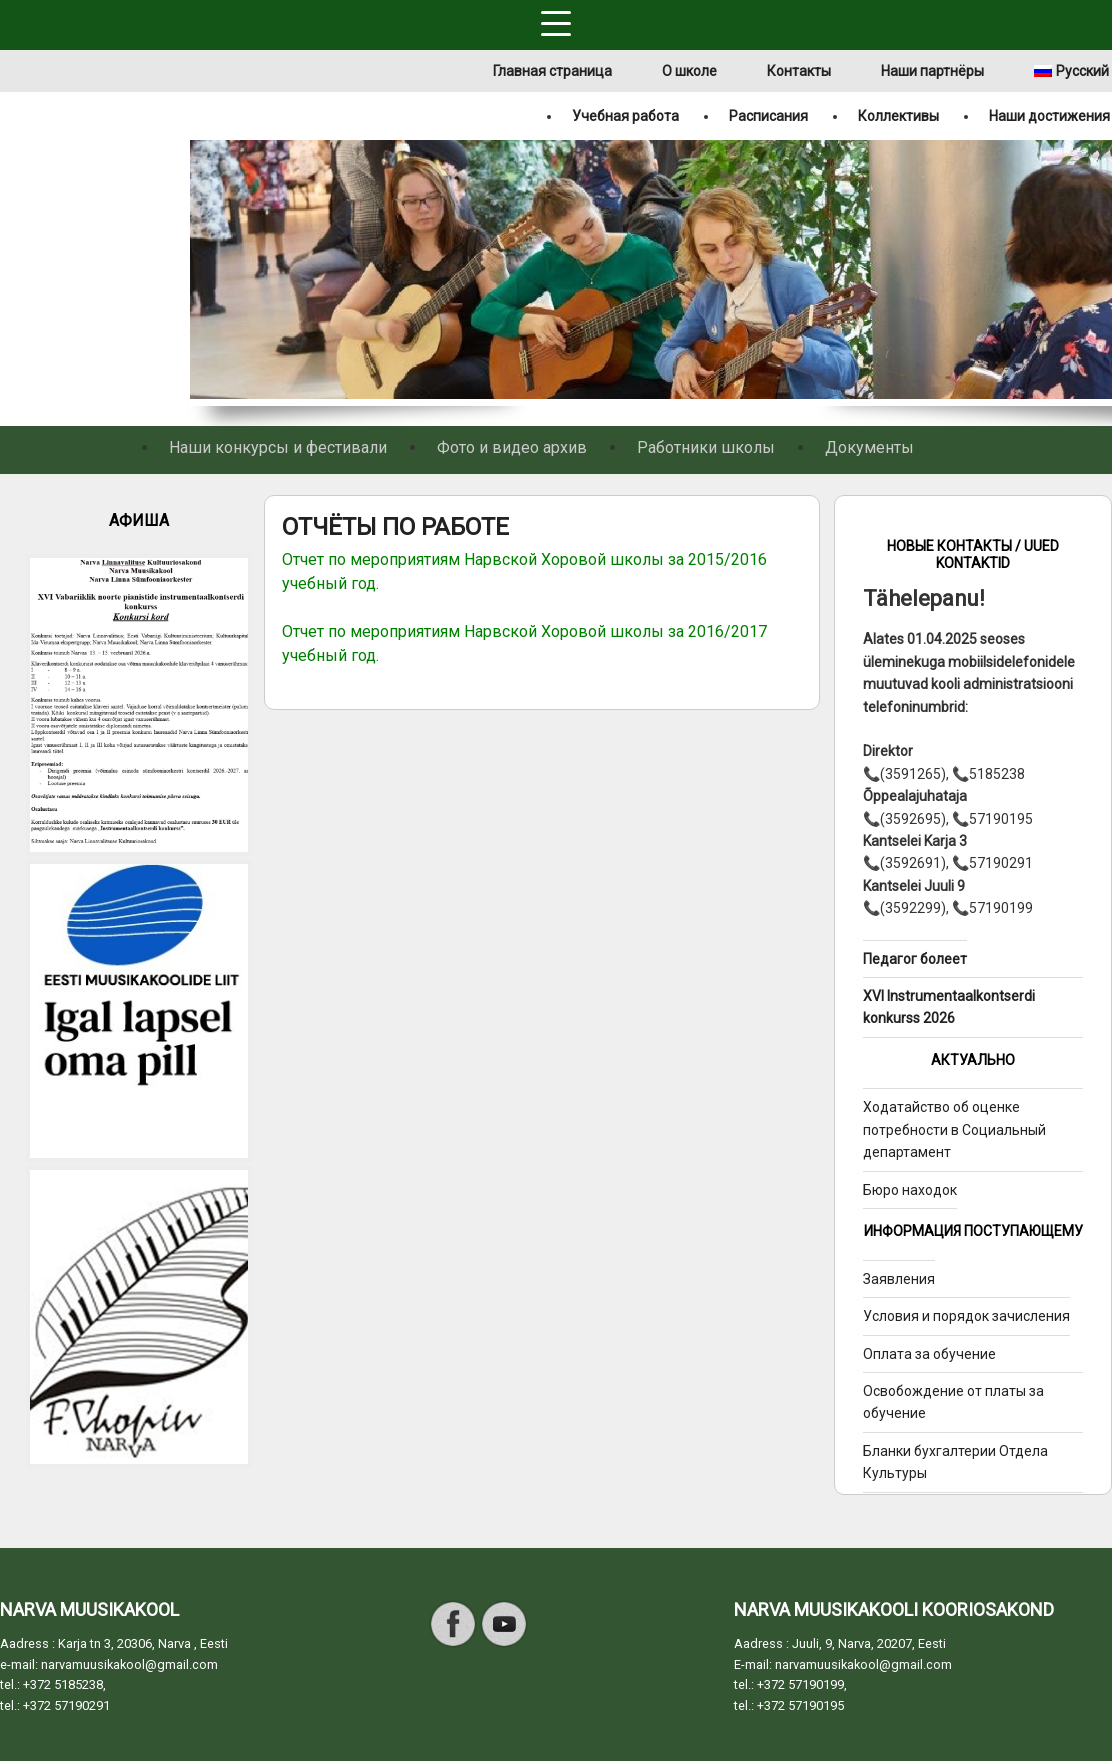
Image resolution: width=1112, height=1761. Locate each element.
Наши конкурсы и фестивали (278, 447)
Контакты (799, 71)
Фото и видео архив (512, 447)
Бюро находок (910, 1190)
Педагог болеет (915, 959)
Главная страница (552, 71)
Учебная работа (625, 116)
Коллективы (898, 116)
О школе (689, 71)
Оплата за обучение (929, 1354)
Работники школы (706, 447)
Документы (869, 447)
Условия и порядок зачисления (966, 1316)
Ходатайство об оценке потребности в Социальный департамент (954, 1129)
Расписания (768, 116)
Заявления (899, 1279)
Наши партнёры (932, 71)
